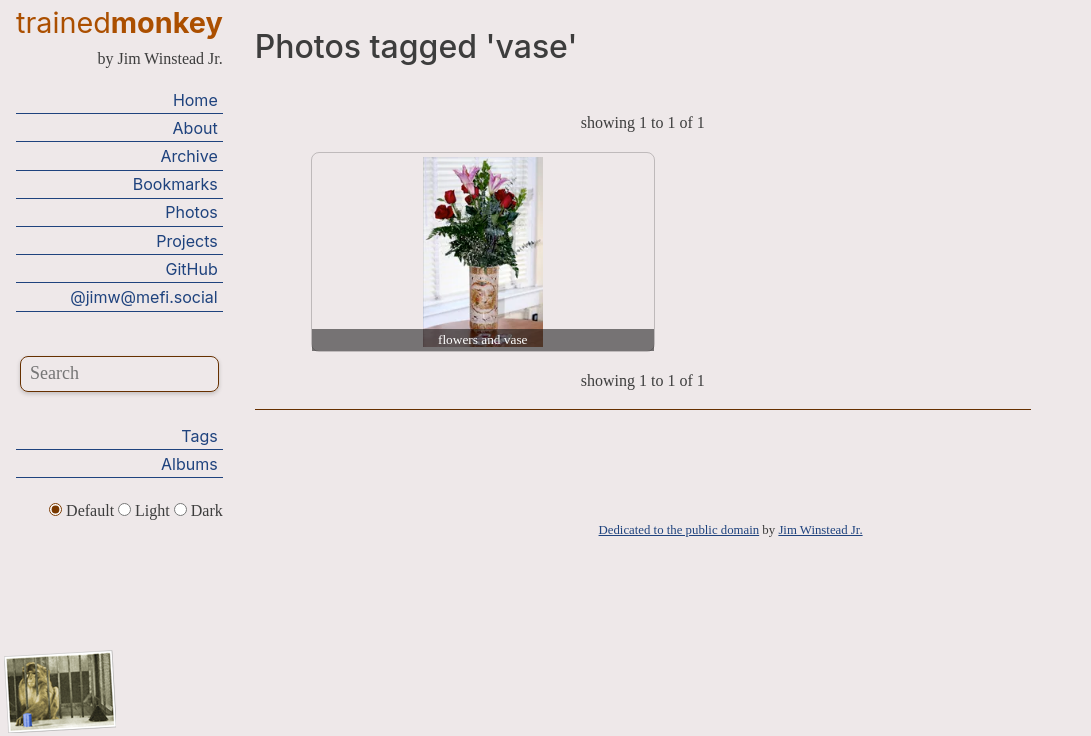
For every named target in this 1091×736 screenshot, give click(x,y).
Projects (186, 241)
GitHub (192, 269)
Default (83, 510)
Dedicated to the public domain (679, 530)
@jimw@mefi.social (143, 297)
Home (195, 100)
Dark (198, 510)
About (195, 128)
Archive (188, 156)
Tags (199, 436)
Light (146, 510)
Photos (191, 212)
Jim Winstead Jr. (820, 530)
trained (119, 22)
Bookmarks (175, 184)
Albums (189, 464)
